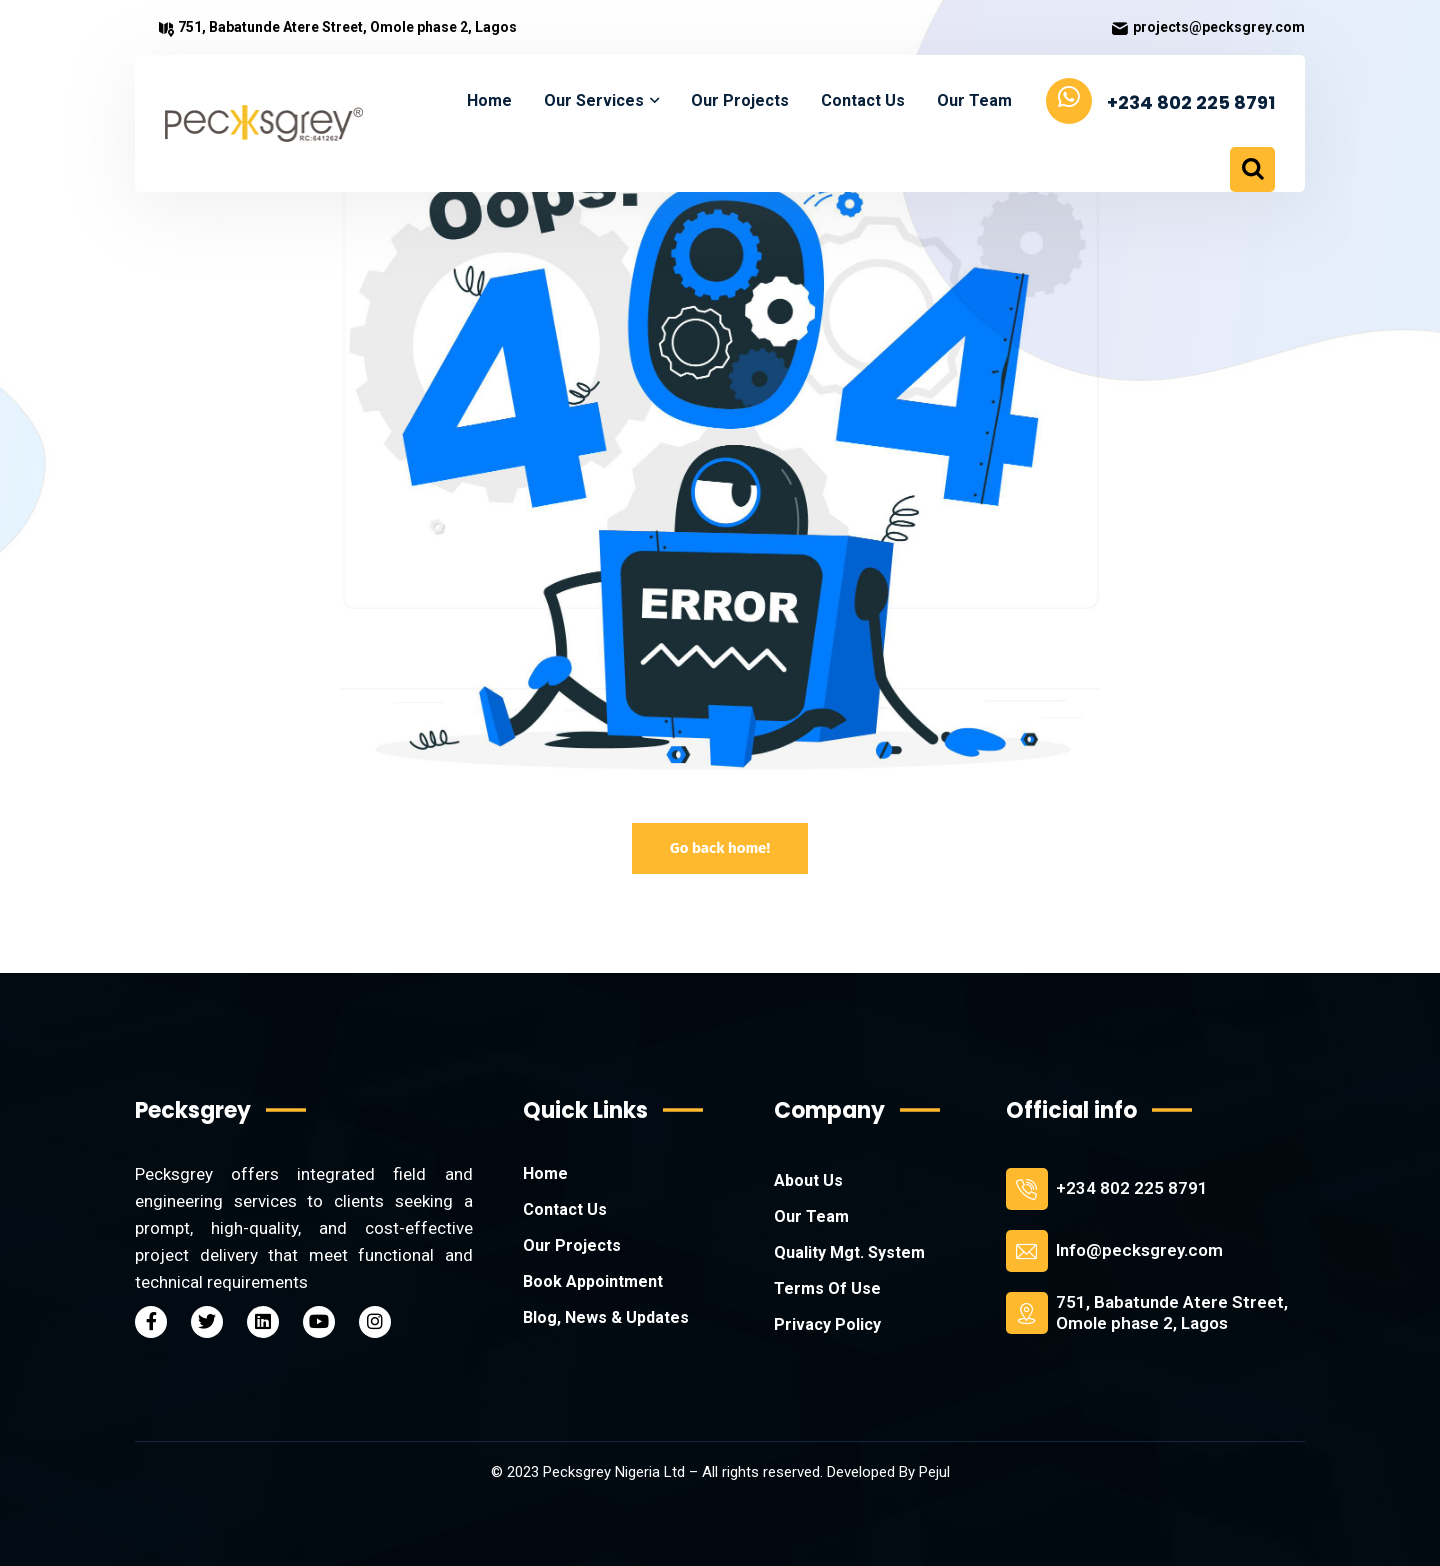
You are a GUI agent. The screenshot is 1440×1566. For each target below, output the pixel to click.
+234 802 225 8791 (1132, 1188)
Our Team (811, 1216)
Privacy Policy (827, 1324)
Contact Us (565, 1209)
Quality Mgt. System (849, 1252)
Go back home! (720, 848)
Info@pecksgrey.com (1139, 1250)
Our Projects (572, 1245)
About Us (808, 1180)
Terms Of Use (827, 1288)
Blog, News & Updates (606, 1317)
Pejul (934, 1472)
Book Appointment (593, 1281)
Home (545, 1173)
